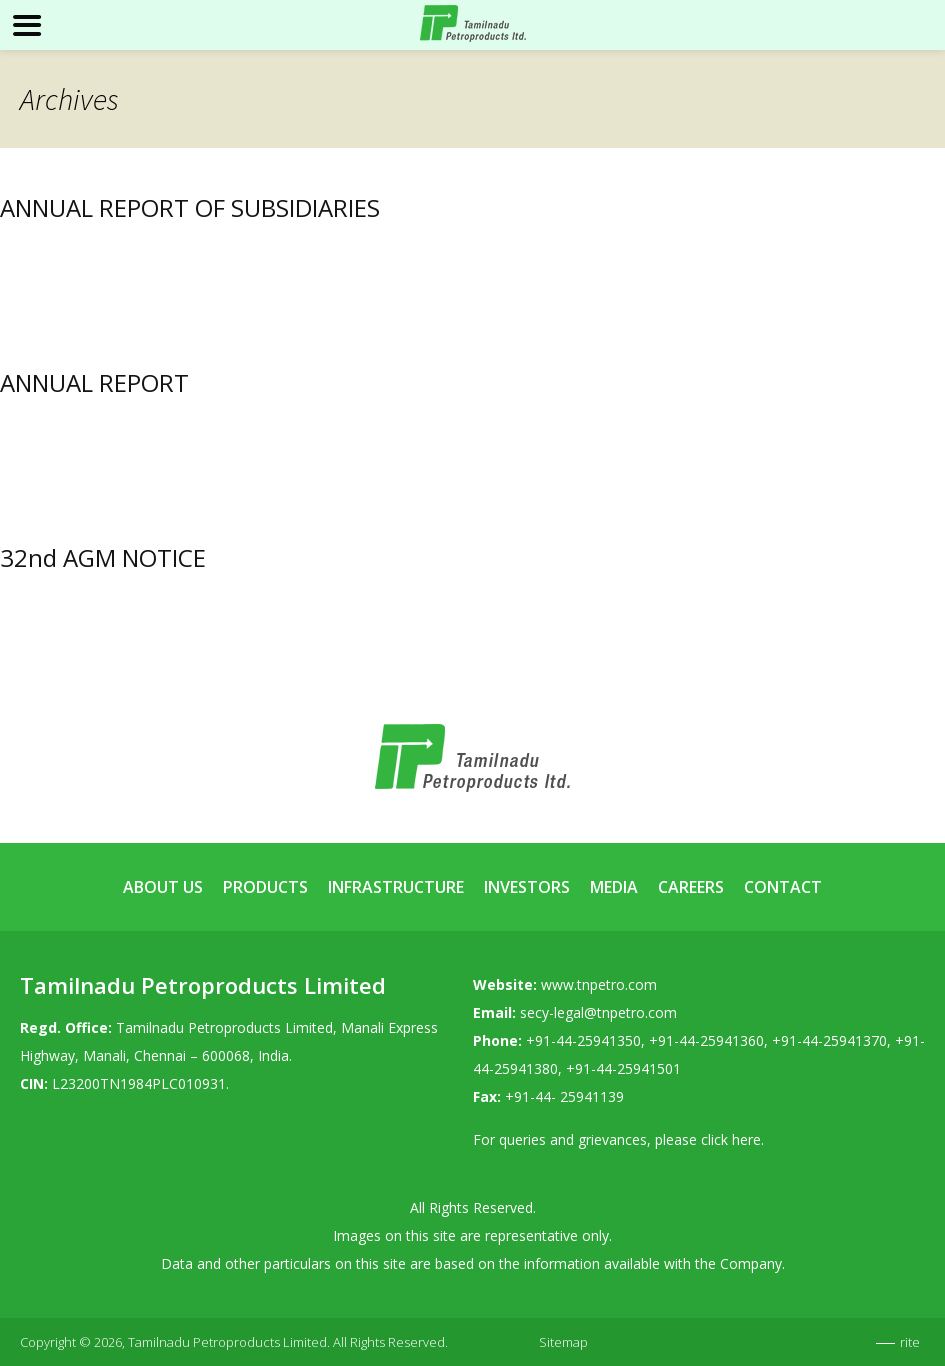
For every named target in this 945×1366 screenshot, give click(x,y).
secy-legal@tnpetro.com (598, 1012)
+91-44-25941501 (623, 1068)
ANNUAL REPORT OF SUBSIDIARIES (190, 207)
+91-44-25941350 (583, 1040)
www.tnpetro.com (599, 984)
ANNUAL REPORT (94, 382)
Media (614, 887)
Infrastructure (396, 887)
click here (731, 1139)
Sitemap (563, 1342)
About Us (163, 887)
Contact (783, 887)
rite (910, 1342)
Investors (527, 887)
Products (265, 887)
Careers (691, 887)
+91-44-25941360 (706, 1040)
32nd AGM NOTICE (103, 557)
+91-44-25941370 (829, 1040)
